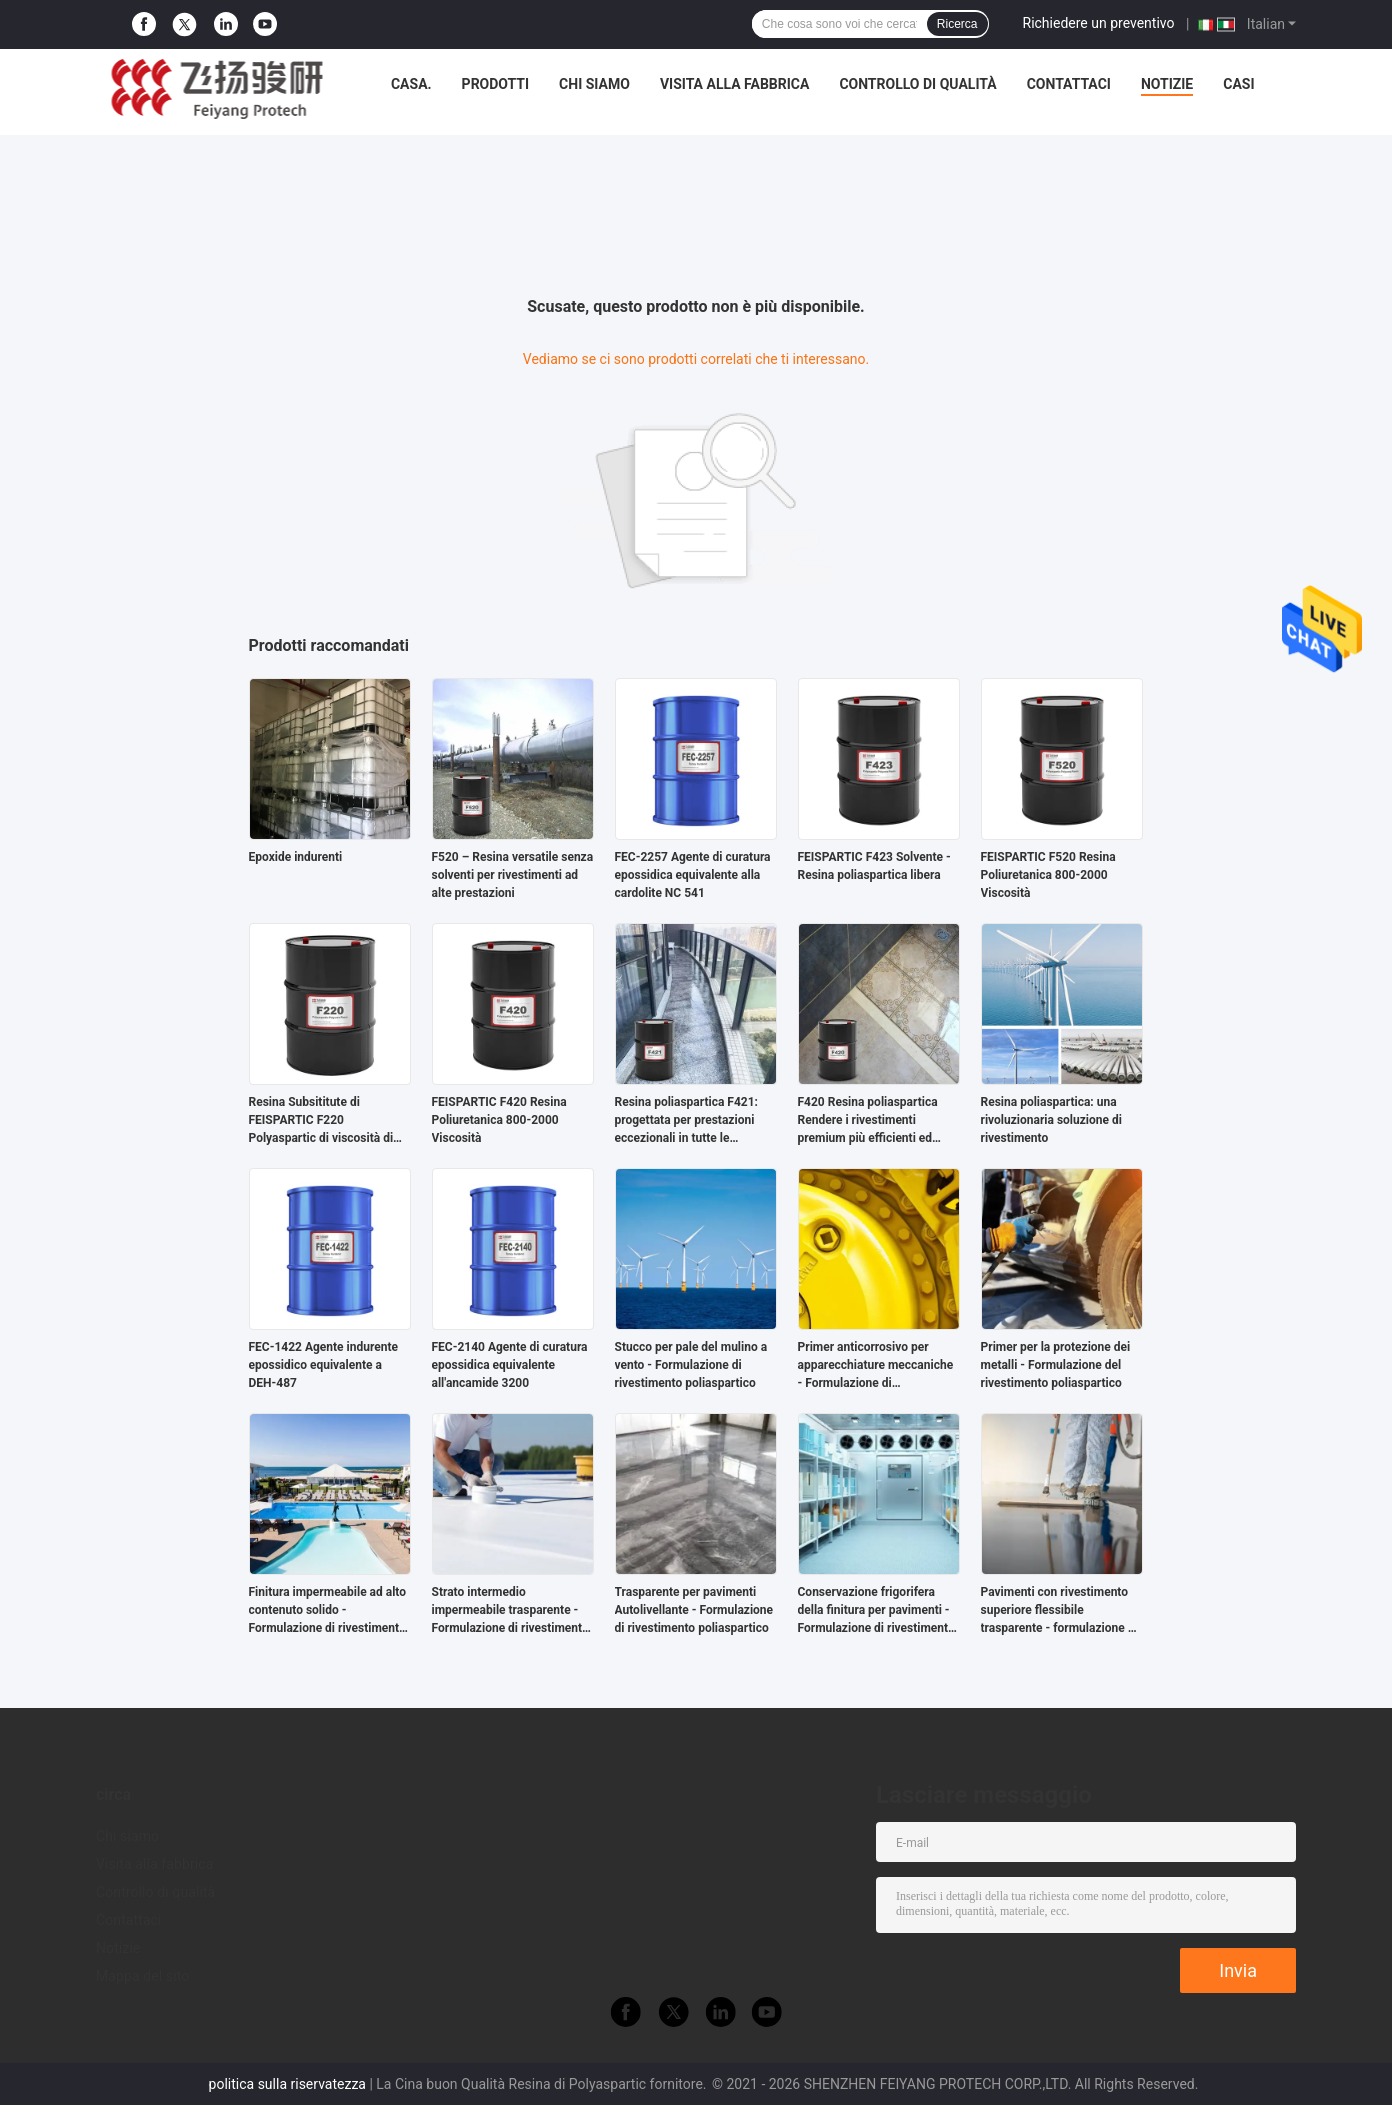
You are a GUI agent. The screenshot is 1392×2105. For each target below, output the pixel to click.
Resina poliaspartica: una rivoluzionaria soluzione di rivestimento (1051, 1120)
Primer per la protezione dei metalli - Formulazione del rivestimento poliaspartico (1056, 1365)
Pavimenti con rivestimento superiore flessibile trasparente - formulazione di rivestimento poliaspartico (1059, 1611)
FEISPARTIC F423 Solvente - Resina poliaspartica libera (874, 866)
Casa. (411, 84)
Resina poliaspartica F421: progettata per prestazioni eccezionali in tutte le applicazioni (686, 1121)
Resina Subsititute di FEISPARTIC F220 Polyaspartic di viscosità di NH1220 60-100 (321, 1121)
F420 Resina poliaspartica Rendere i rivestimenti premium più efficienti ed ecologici (868, 1121)
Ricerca (957, 24)
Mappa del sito (142, 1976)
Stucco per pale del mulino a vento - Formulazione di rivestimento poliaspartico (691, 1365)
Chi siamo (594, 84)
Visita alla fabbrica (734, 84)
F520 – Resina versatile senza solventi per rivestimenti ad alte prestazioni (513, 875)
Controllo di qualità (917, 84)
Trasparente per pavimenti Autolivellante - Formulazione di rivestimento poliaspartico (694, 1610)
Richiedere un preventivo (1099, 23)
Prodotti (496, 84)
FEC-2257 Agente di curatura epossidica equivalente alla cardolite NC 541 (693, 875)
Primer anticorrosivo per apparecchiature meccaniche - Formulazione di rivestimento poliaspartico (876, 1366)
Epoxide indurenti (296, 857)
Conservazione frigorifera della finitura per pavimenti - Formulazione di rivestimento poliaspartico (876, 1611)
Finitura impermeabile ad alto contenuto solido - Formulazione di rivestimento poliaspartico (328, 1611)
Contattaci (1069, 84)
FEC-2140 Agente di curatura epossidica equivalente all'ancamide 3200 (510, 1365)
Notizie (1167, 84)
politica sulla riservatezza (287, 2084)
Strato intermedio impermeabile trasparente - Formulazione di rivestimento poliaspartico (510, 1611)
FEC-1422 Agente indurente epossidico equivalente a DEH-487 (324, 1365)
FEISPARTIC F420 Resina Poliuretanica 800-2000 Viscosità (499, 1120)
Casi (1238, 84)
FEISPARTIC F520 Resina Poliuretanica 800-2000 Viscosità (1048, 875)
